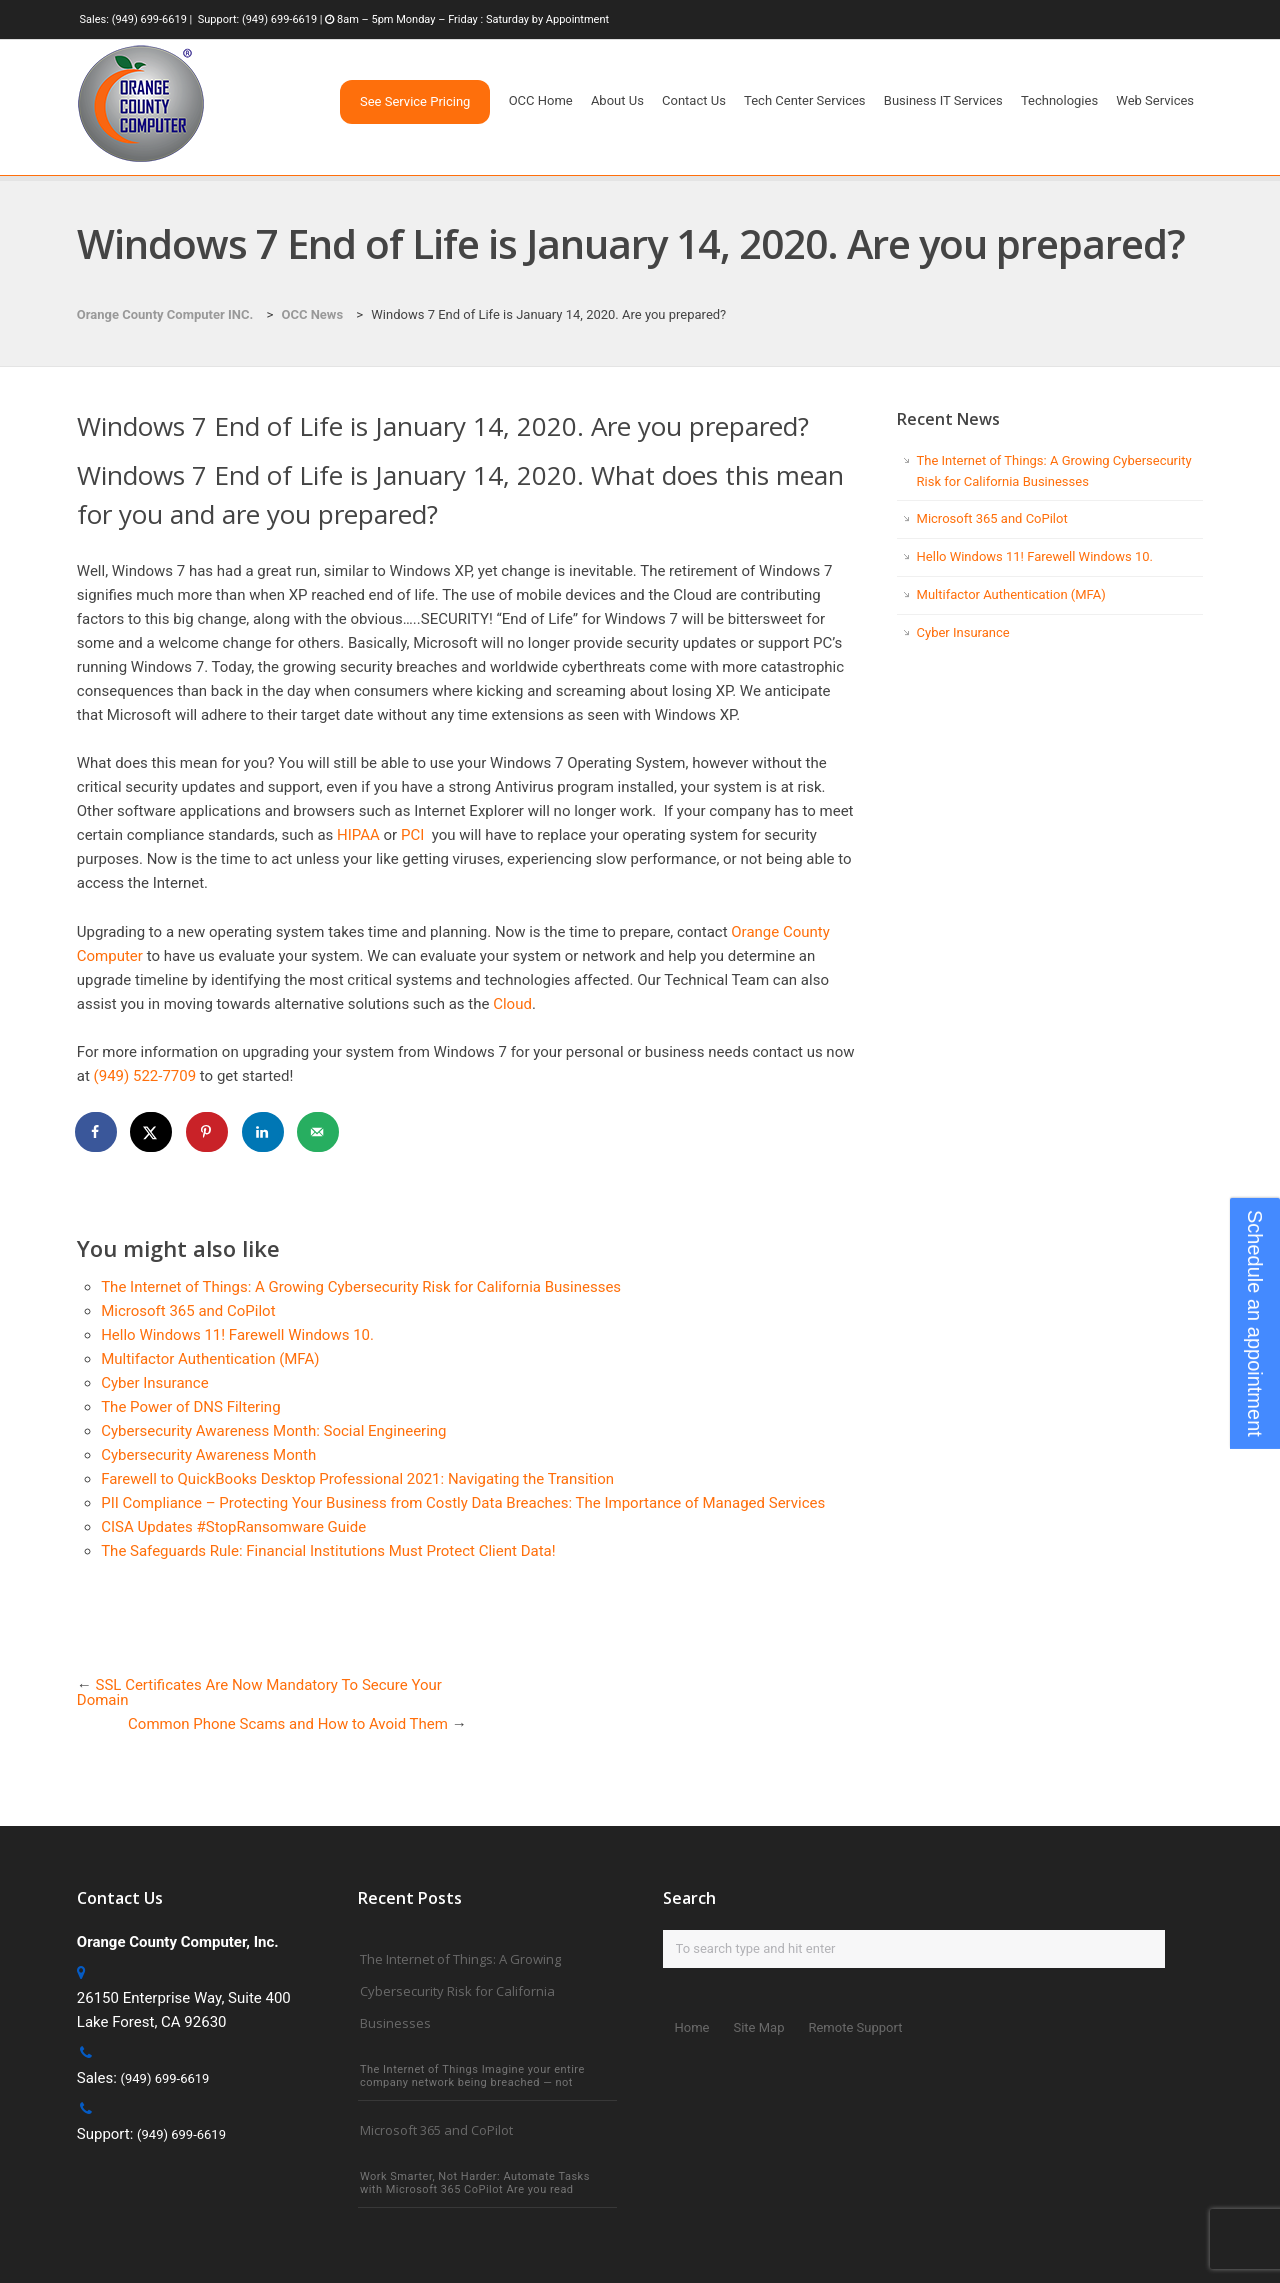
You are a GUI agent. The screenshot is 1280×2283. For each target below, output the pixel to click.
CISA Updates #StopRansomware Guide (233, 1527)
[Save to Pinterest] (208, 1132)
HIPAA (358, 835)
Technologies (1059, 100)
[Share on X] (152, 1132)
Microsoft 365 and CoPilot (188, 1311)
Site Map (758, 2027)
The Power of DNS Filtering (190, 1407)
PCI (412, 835)
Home (692, 2027)
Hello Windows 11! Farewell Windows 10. (237, 1335)
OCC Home (541, 100)
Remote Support (855, 2027)
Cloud (512, 1004)
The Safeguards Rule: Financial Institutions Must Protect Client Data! (328, 1551)
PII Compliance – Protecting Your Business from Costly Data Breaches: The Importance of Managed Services (463, 1503)
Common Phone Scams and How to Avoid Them (288, 1724)
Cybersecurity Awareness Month (208, 1455)
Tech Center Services (805, 100)
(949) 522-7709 (145, 1076)
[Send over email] (319, 1132)
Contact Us (694, 100)
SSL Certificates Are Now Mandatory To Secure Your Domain (259, 1692)
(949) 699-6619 (149, 19)
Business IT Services (943, 100)
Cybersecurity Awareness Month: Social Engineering (273, 1431)
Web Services (1155, 100)
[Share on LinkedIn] (264, 1132)
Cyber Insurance (154, 1383)
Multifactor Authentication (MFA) (210, 1359)
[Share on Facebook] (97, 1132)
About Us (617, 100)
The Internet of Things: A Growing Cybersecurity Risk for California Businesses (361, 1287)
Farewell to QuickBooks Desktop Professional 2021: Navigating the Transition (357, 1479)
